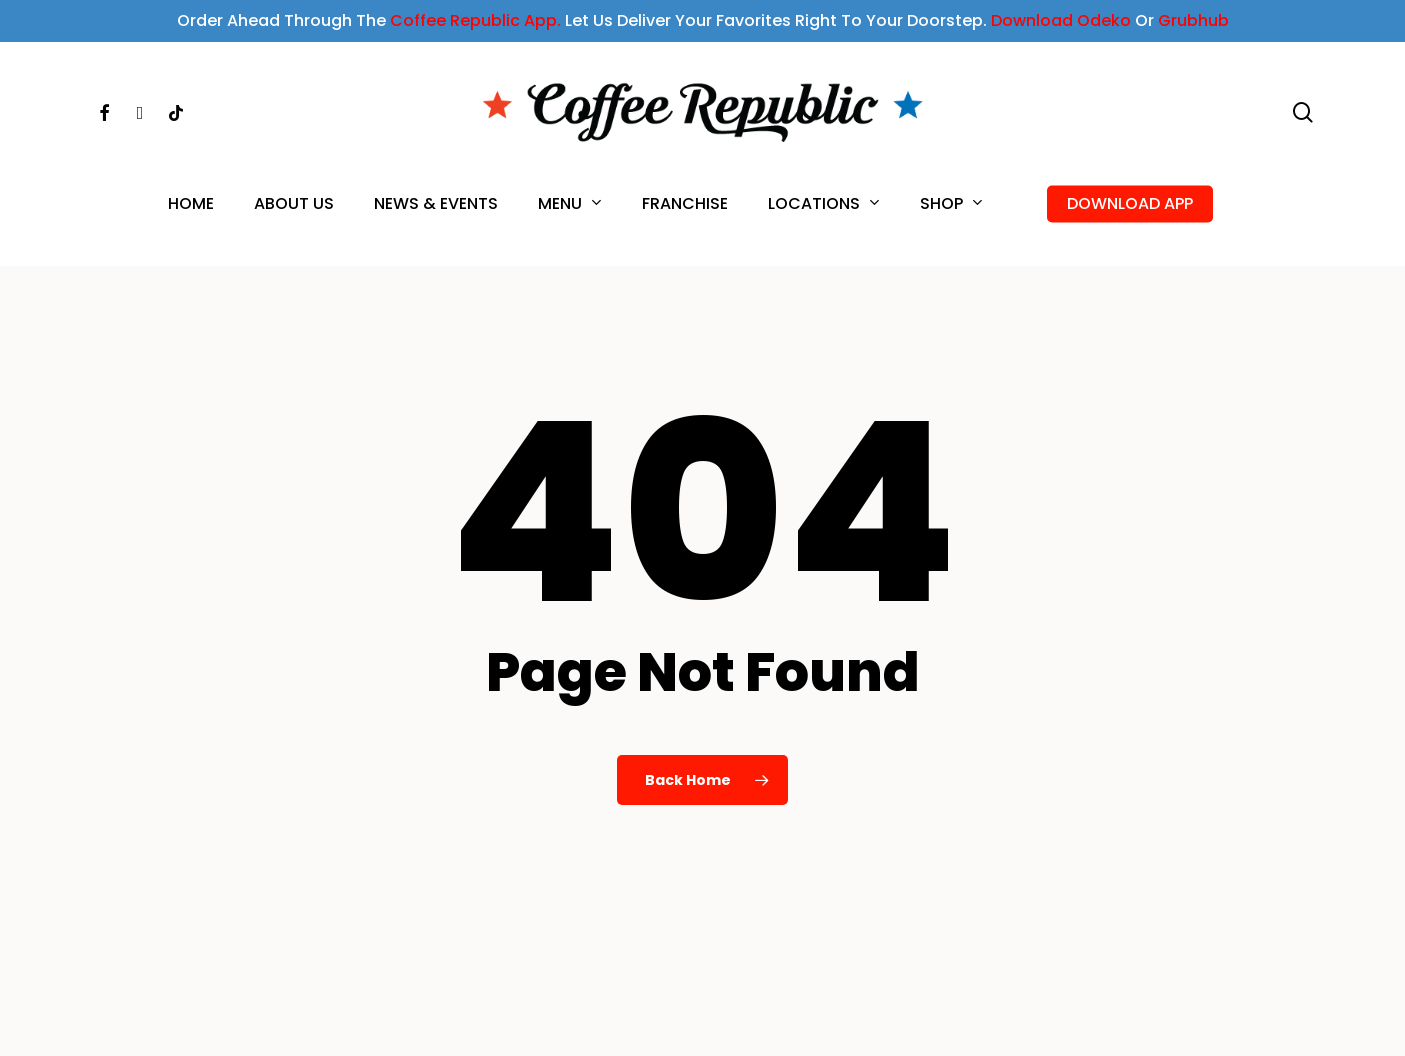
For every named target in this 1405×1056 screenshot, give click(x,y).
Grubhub (1193, 20)
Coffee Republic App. (475, 20)
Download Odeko (1061, 20)
